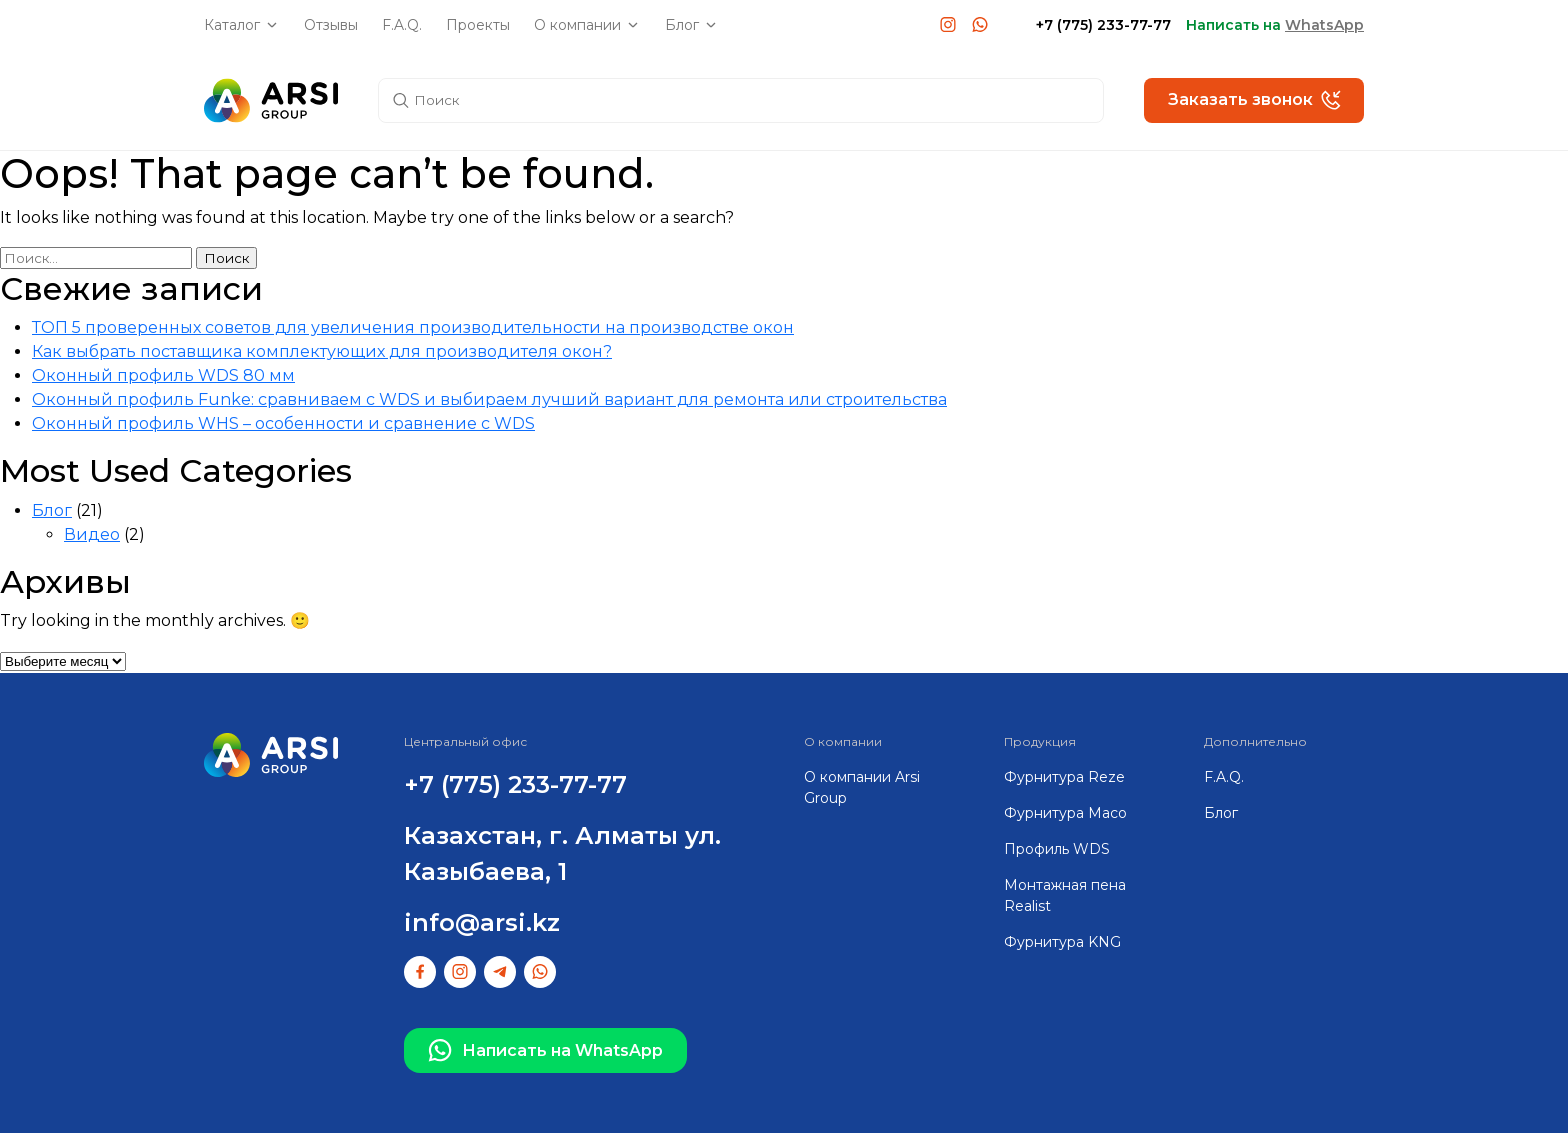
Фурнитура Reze (1064, 777)
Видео (92, 534)
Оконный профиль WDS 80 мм (163, 375)
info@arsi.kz (482, 922)
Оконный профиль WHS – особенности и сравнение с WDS (283, 423)
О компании (577, 25)
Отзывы (331, 25)
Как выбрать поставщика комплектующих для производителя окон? (322, 351)
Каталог (232, 25)
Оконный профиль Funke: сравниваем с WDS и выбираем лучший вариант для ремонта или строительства (489, 399)
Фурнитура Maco (1065, 813)
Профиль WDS (1057, 849)
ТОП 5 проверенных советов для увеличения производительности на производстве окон (413, 327)
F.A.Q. (402, 25)
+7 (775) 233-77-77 (1103, 25)
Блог (682, 25)
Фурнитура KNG (1062, 942)
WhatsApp (1324, 25)
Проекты (478, 25)
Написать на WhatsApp (545, 1051)
